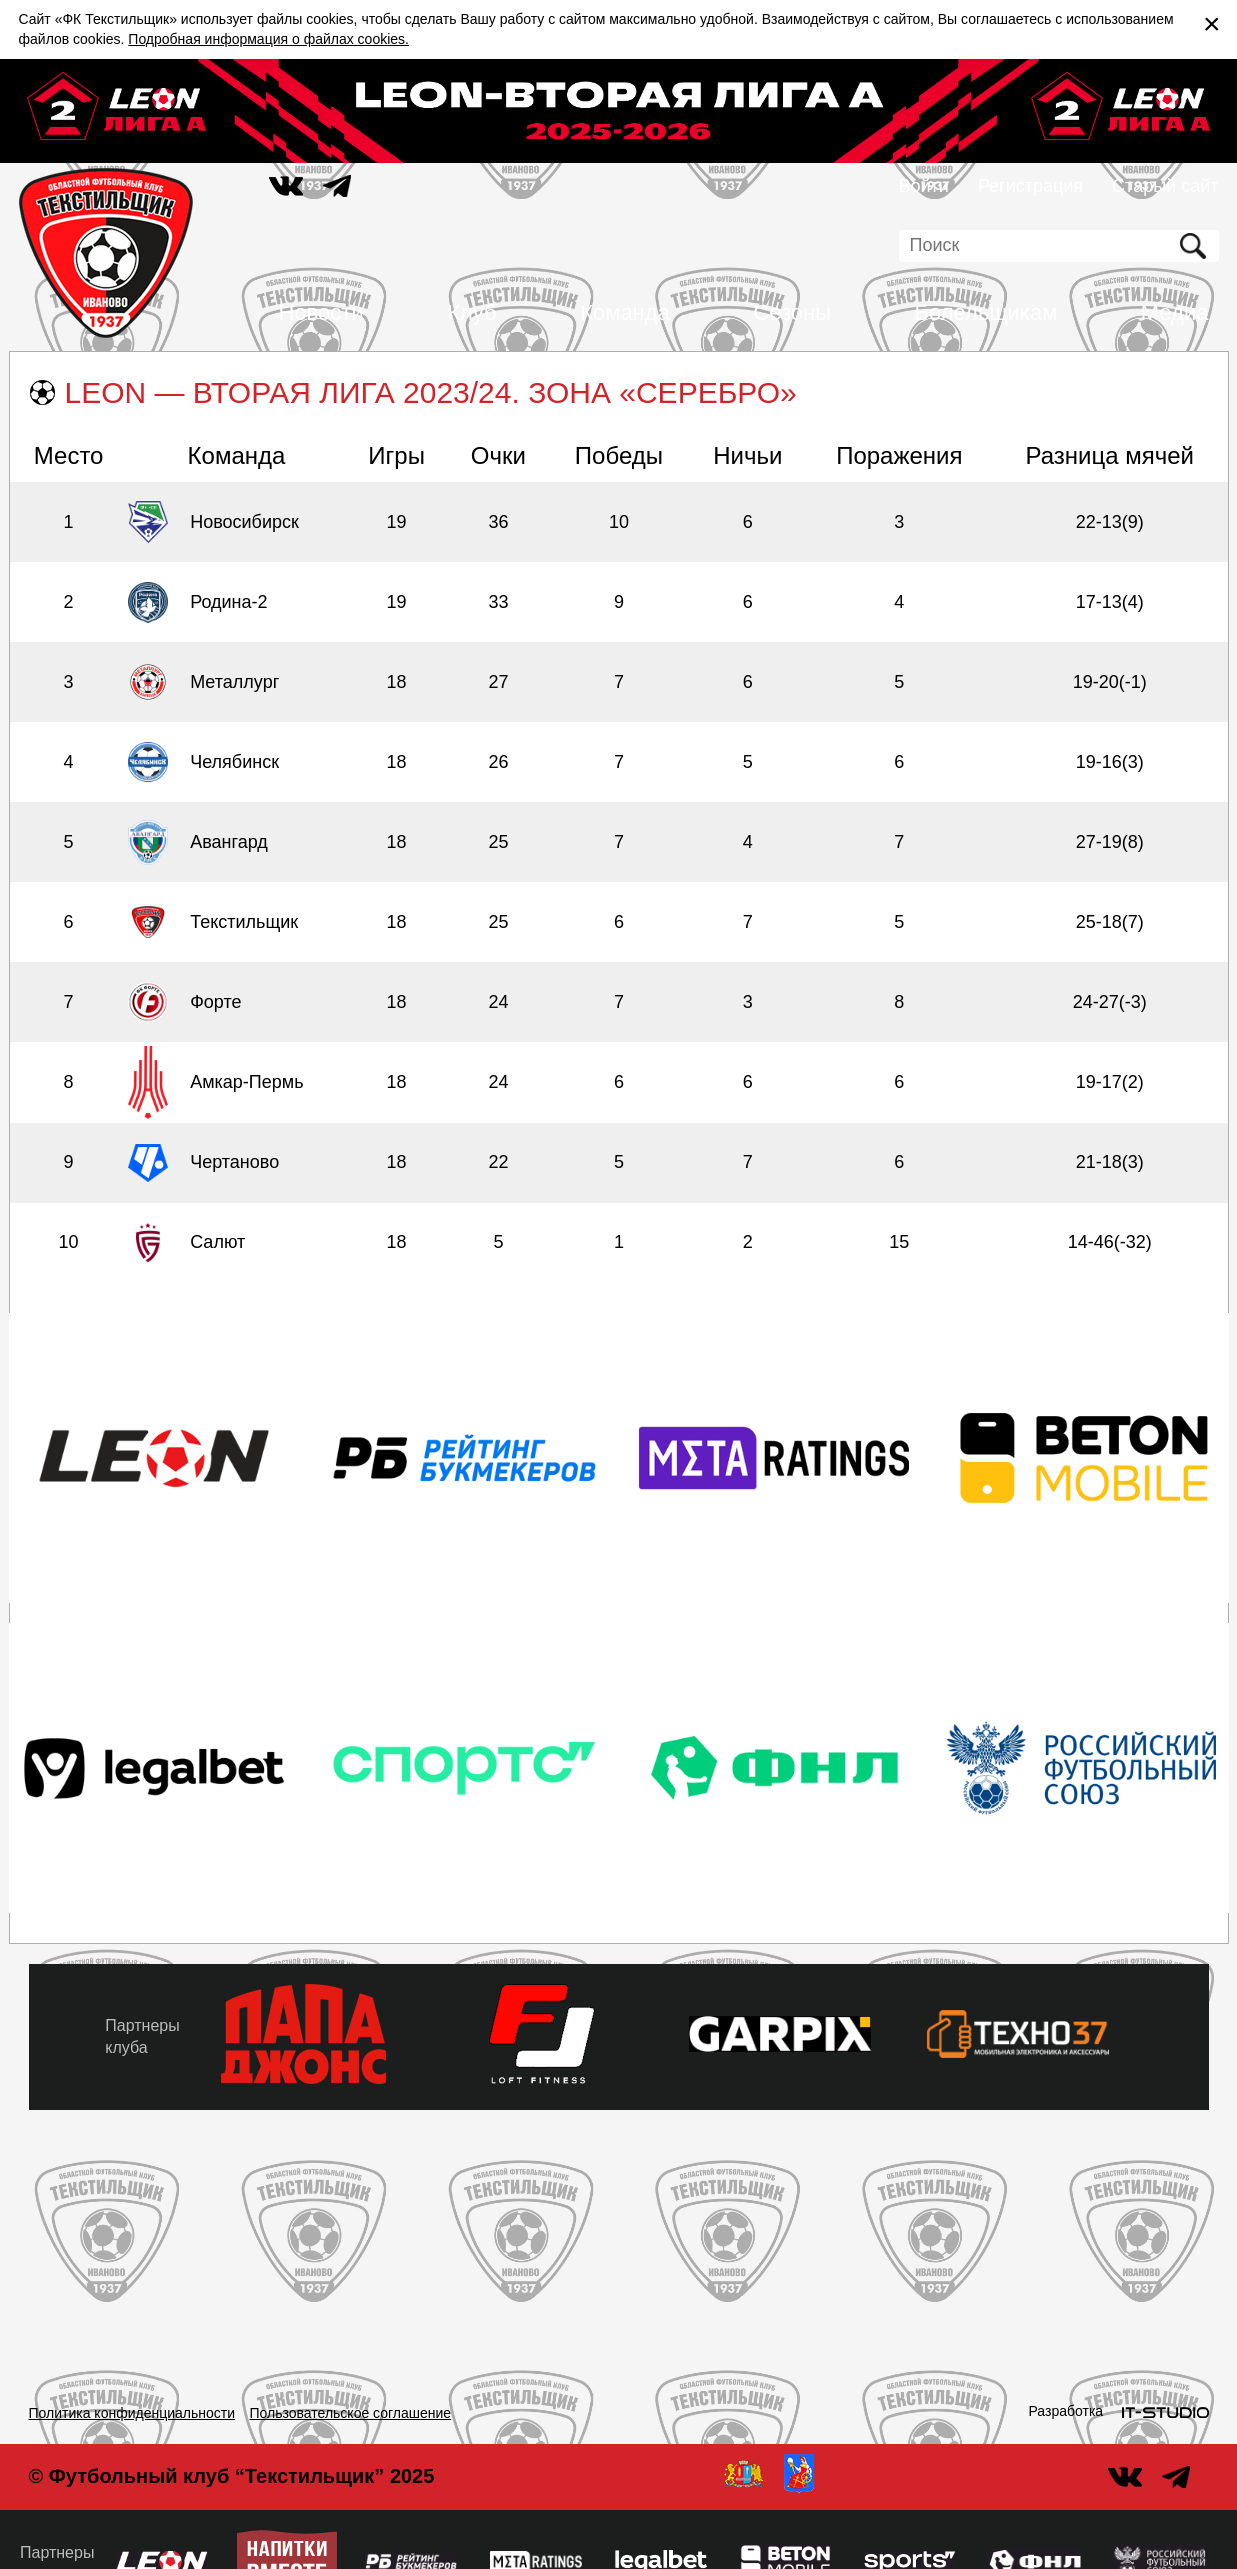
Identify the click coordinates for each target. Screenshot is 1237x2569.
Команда (625, 312)
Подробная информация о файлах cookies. (268, 39)
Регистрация (1030, 186)
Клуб (472, 312)
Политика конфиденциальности (132, 2413)
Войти (924, 186)
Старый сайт (1165, 186)
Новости (321, 312)
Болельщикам (986, 312)
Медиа (1175, 312)
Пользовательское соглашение (351, 2413)
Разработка (1066, 2411)
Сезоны (792, 312)
